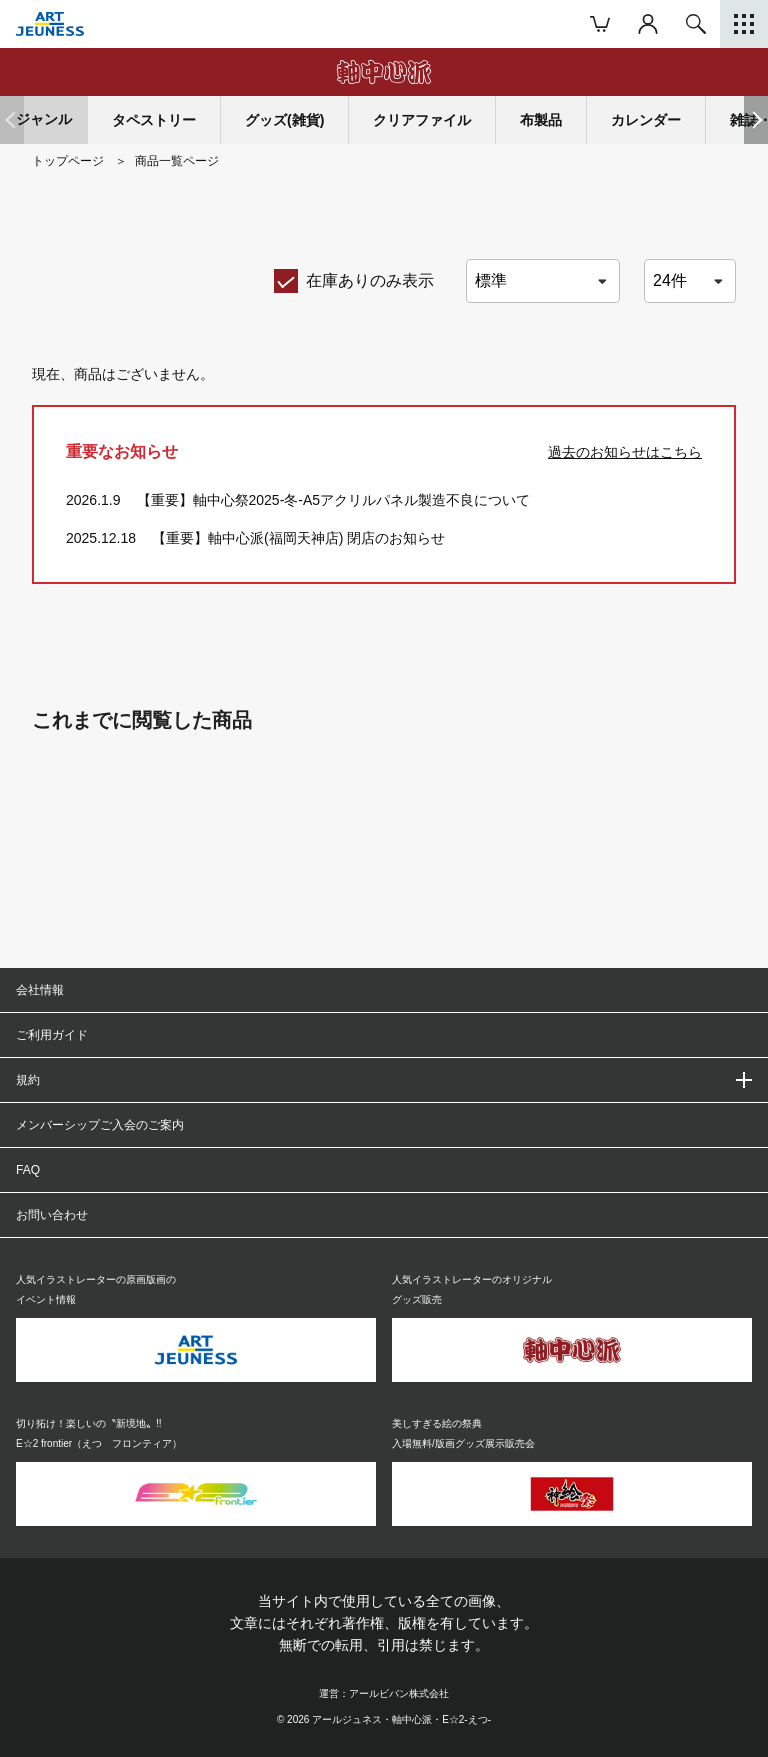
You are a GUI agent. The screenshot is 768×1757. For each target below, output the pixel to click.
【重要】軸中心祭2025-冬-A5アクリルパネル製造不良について (334, 500)
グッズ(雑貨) (284, 120)
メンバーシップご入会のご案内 (100, 1125)
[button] (756, 120)
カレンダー (646, 120)
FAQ (28, 1170)
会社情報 (40, 990)
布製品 (541, 120)
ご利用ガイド (52, 1035)
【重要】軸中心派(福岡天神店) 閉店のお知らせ (298, 538)
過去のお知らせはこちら (625, 452)
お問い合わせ (52, 1215)
